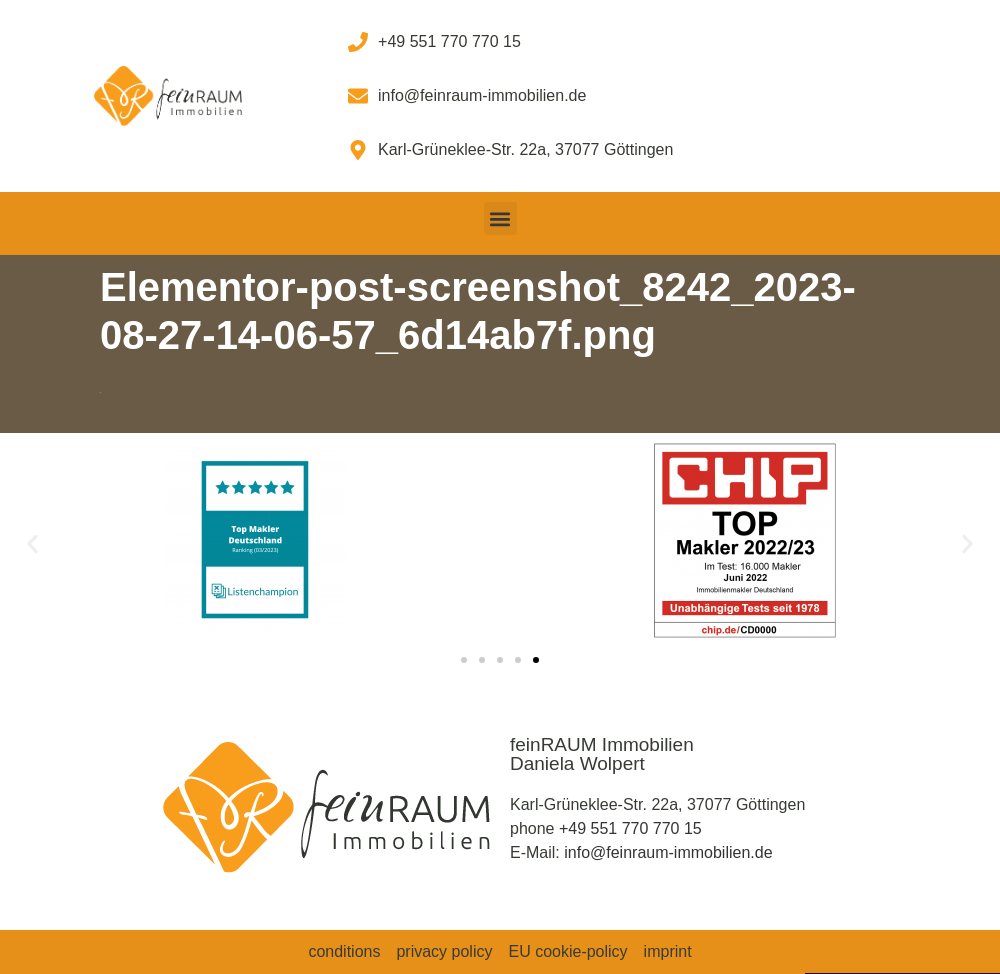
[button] (500, 218)
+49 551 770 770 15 (630, 828)
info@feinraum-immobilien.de (668, 852)
